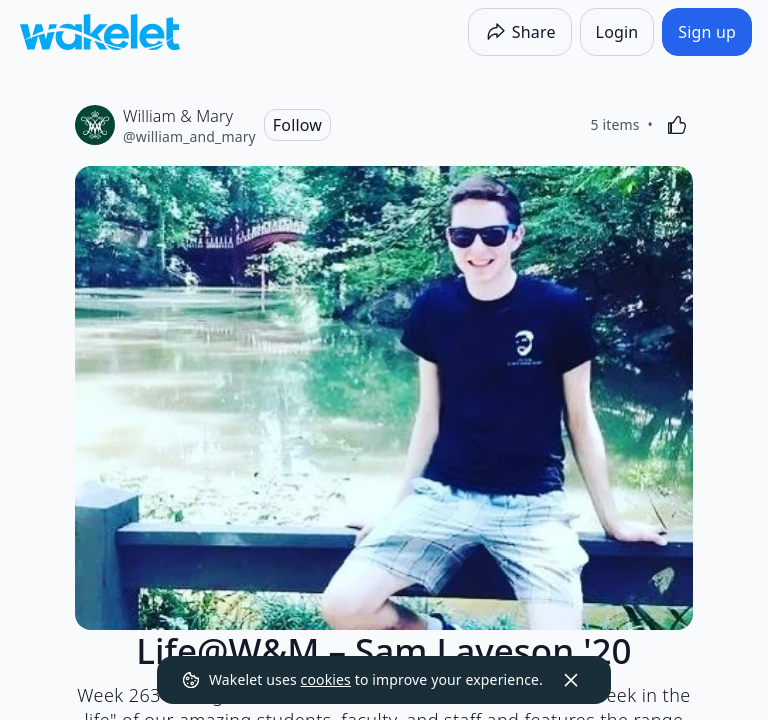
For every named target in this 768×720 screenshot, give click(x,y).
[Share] (520, 32)
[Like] (677, 125)
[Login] (617, 32)
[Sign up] (707, 32)
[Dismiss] (571, 680)
